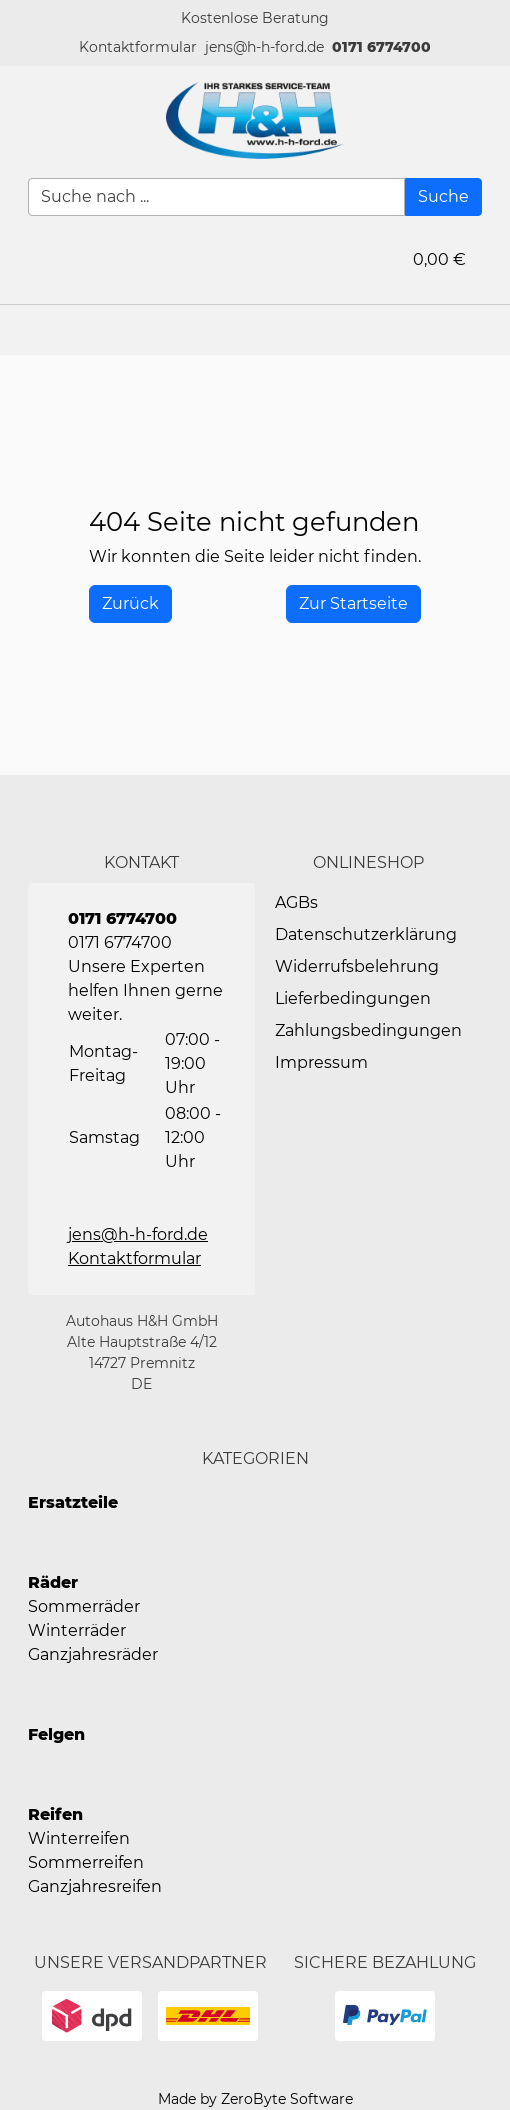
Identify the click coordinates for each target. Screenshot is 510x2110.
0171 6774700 (381, 47)
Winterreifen (79, 1838)
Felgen (56, 1734)
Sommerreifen (86, 1862)
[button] (138, 47)
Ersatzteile (73, 1502)
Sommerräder (84, 1606)
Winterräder (77, 1630)
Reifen (55, 1814)
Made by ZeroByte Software (255, 2099)
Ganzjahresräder (93, 1654)
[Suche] (443, 197)
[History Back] (130, 604)
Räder (53, 1582)
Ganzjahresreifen (95, 1886)
